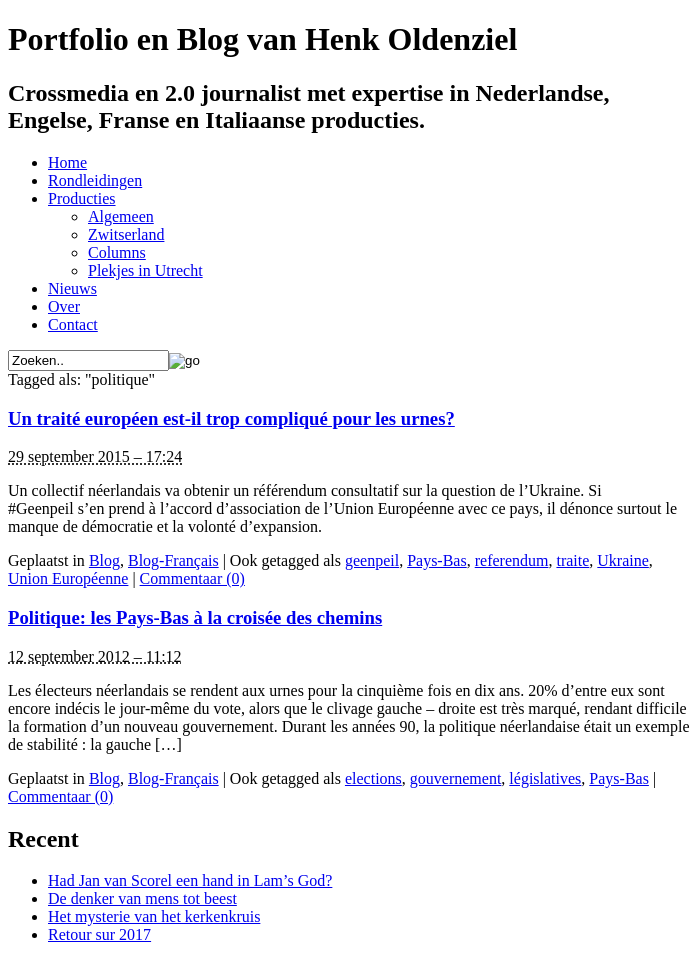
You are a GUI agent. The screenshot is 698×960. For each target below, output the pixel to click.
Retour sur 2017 (99, 934)
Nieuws (72, 288)
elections (373, 778)
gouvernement (456, 778)
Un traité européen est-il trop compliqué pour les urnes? (231, 418)
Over (64, 306)
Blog (104, 560)
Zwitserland (126, 234)
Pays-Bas (437, 560)
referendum (512, 560)
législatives (545, 778)
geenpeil (372, 560)
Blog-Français (173, 560)
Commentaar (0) (192, 578)
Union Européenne (68, 578)
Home (67, 162)
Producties (82, 198)
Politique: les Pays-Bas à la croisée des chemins (195, 617)
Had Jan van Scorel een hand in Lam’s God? (190, 880)
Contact (73, 324)
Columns (117, 252)
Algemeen (121, 216)
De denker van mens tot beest (142, 898)
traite (572, 560)
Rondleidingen (95, 180)
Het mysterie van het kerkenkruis (154, 916)
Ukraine (623, 560)
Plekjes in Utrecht (145, 270)
